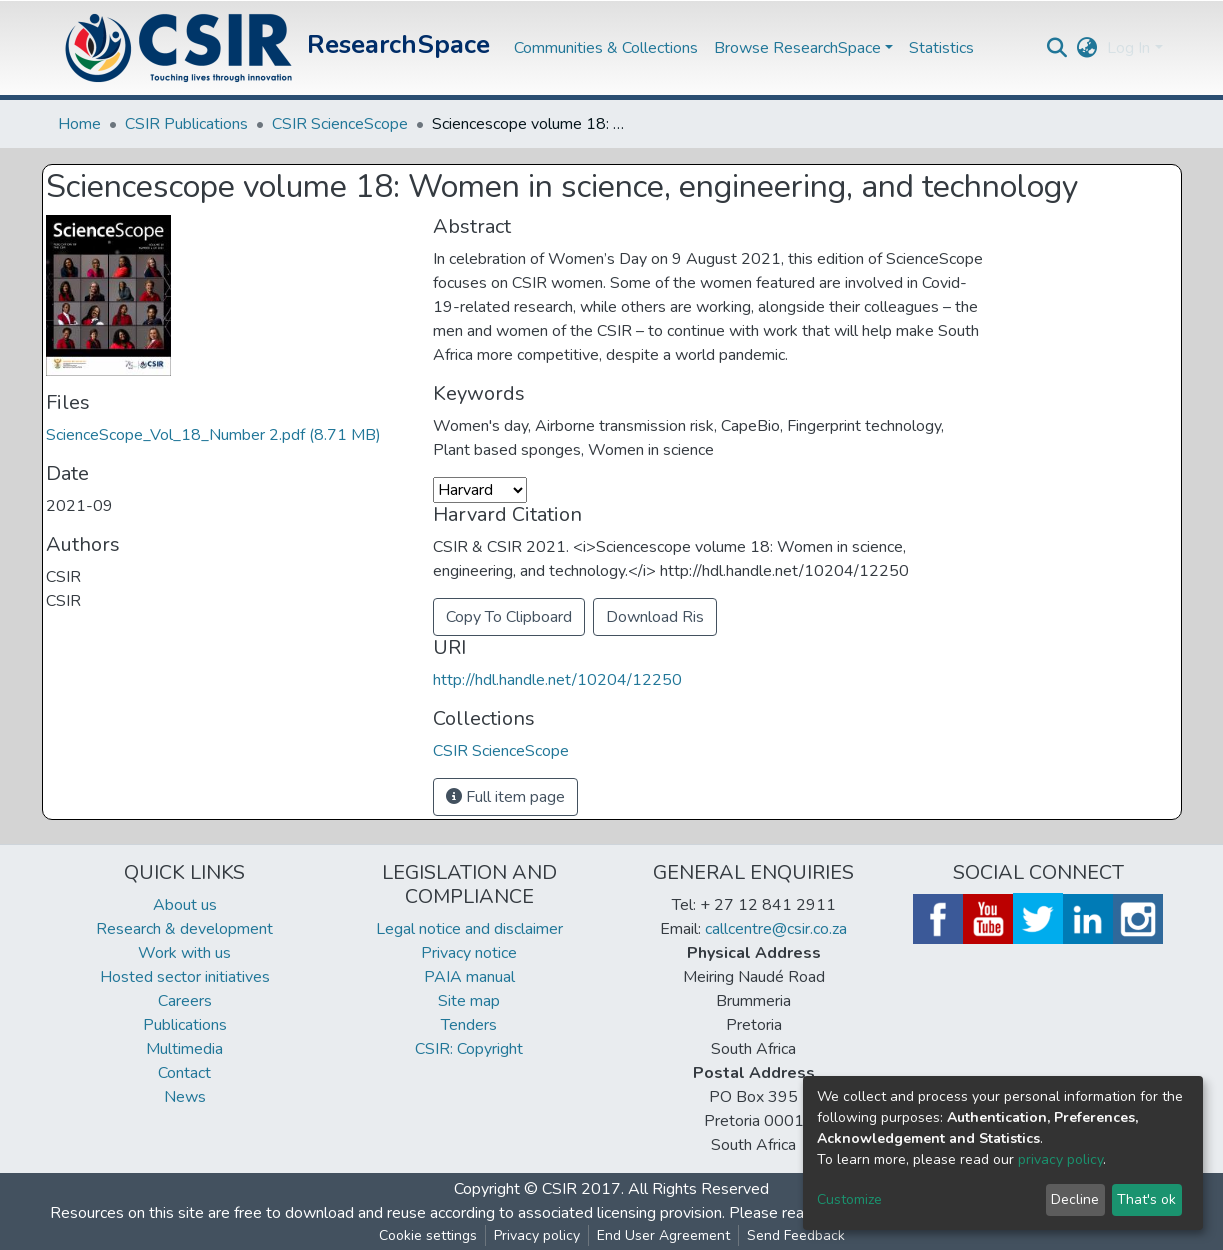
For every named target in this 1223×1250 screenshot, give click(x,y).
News (185, 1097)
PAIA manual (469, 977)
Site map (469, 1001)
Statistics (941, 48)
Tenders (469, 1025)
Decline (1075, 1199)
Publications (185, 1025)
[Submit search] (1056, 48)
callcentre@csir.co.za (776, 929)
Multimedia (184, 1049)
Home (79, 124)
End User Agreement (663, 1235)
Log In (1128, 48)
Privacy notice (469, 953)
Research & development (184, 929)
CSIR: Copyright (469, 1049)
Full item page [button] (505, 797)
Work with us (184, 953)
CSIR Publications (186, 124)
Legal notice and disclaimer (469, 929)
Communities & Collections (606, 48)
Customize (849, 1199)
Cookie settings (428, 1235)
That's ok (1146, 1199)
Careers (185, 1001)
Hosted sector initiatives (185, 977)
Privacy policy (537, 1235)
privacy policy (1060, 1159)
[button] (1086, 48)
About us (185, 905)
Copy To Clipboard (509, 617)
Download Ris (655, 617)
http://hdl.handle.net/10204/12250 (557, 680)
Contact (184, 1073)
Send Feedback (796, 1235)
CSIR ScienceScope (340, 124)
